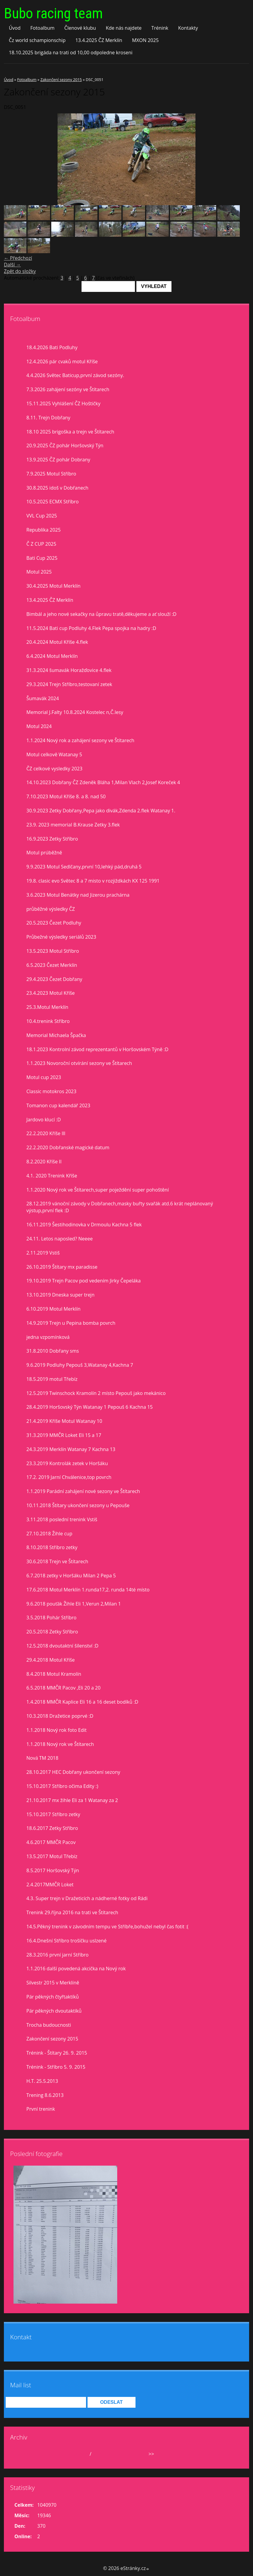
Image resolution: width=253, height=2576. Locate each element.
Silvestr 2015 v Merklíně (52, 1982)
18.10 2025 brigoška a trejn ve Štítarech (70, 431)
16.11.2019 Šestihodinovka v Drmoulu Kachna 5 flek (84, 1224)
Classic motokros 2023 (51, 1091)
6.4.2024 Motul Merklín (52, 656)
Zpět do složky (20, 271)
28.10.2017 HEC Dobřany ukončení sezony (73, 1772)
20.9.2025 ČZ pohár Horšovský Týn (64, 445)
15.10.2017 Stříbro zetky (53, 1814)
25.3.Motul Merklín (47, 1007)
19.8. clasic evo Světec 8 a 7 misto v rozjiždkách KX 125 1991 (92, 880)
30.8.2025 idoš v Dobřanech (57, 487)
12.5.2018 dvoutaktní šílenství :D (62, 1645)
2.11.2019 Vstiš (43, 1252)
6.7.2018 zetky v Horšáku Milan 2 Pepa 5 (71, 1575)
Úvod (14, 28)
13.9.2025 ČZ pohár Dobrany (58, 459)
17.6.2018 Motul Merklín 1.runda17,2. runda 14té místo (88, 1589)
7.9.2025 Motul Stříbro (51, 473)
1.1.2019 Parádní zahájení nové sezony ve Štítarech (83, 1491)
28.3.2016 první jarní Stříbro (57, 1954)
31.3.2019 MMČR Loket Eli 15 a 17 (63, 1435)
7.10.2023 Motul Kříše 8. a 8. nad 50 (66, 796)
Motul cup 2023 (43, 1077)
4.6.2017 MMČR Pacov (51, 1842)
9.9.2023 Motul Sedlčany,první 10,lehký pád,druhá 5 (83, 866)
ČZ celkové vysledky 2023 (54, 768)
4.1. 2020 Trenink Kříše (51, 1175)
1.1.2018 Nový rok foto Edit (56, 1730)
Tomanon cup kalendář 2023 (58, 1105)
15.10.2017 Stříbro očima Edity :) (62, 1786)
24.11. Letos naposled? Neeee (59, 1238)
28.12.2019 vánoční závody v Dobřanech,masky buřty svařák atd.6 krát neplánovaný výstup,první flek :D (119, 1207)
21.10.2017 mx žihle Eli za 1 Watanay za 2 (72, 1800)
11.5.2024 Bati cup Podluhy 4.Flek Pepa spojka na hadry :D (91, 628)
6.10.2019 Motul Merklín (53, 1309)
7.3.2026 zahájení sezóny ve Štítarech (67, 389)
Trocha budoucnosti (48, 2025)
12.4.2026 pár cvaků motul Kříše (62, 361)
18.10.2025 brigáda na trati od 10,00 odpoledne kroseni (70, 52)
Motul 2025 (39, 571)
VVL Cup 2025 (41, 515)
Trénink (159, 28)
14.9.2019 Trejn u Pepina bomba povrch (70, 1323)
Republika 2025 (43, 529)
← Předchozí (18, 258)
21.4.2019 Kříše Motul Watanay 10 (64, 1421)
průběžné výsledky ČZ (50, 909)
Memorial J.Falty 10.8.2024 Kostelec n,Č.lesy (74, 712)
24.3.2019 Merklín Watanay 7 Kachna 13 (70, 1449)
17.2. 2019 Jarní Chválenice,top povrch (69, 1477)
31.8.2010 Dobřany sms (52, 1351)
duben (80, 2454)
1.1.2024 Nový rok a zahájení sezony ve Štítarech (80, 740)
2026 (98, 2454)
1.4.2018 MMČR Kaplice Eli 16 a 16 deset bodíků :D (82, 1702)
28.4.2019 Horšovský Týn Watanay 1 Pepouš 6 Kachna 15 (89, 1407)
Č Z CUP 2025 (41, 544)
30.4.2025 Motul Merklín (53, 586)
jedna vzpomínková (48, 1337)
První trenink (40, 2109)
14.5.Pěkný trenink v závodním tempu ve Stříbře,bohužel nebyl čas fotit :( (107, 1926)
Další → (12, 264)
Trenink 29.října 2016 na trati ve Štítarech (72, 1912)
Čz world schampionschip (37, 40)
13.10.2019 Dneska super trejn (60, 1294)
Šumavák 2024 (42, 698)
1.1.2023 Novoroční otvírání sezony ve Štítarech (79, 1063)
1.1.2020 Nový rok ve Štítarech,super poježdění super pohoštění (97, 1189)
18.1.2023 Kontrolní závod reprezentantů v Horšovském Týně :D (97, 1049)
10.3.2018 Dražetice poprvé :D (59, 1716)
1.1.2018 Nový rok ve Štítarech (60, 1744)
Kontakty (188, 28)
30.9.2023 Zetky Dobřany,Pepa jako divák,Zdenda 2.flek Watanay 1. (100, 810)
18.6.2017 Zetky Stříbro (52, 1828)
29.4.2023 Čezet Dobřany (54, 979)
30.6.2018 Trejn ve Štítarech (57, 1561)
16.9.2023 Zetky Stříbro (52, 838)
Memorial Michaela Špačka (56, 1035)
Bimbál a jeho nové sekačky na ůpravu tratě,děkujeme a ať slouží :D (101, 614)
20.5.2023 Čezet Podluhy (53, 922)
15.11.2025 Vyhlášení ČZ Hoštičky (63, 403)
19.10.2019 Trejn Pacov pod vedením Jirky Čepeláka (83, 1280)
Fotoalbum (42, 28)
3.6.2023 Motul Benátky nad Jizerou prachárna (77, 895)
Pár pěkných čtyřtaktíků (52, 1996)
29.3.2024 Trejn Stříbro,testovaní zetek (69, 684)
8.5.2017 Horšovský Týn (52, 1870)
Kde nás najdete (123, 28)
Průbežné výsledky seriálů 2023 (61, 937)
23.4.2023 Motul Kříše (50, 993)
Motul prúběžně (44, 852)
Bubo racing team (53, 13)
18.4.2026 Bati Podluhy (51, 347)
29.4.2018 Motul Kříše (50, 1660)
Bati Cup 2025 (42, 558)
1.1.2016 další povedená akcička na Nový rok (76, 1968)
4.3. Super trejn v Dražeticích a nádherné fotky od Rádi (86, 1898)
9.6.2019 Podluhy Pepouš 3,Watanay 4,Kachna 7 (79, 1365)
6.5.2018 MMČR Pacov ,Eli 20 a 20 (63, 1687)
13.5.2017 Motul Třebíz (51, 1856)
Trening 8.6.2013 (45, 2095)
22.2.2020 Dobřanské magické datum (67, 1147)
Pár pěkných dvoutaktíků (54, 2011)
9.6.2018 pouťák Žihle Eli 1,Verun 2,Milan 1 (73, 1603)
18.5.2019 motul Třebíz (51, 1379)
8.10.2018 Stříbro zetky (51, 1547)
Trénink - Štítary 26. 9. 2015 (56, 2053)
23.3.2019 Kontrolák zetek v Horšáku (67, 1463)
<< (25, 2454)
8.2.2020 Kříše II (44, 1161)
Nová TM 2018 (42, 1758)
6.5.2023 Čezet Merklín (51, 965)
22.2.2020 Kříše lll (45, 1133)
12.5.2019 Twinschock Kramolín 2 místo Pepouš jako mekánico (96, 1393)
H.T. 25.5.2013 (42, 2081)
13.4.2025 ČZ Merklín (98, 40)
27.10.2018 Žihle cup (49, 1533)
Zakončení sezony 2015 (61, 79)
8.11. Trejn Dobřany (48, 417)
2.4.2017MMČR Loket (49, 1884)
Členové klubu (80, 28)
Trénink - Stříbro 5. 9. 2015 (55, 2067)
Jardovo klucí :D (43, 1119)
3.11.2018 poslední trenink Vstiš (61, 1519)
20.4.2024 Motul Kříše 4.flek (57, 642)
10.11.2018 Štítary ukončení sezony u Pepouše (77, 1505)
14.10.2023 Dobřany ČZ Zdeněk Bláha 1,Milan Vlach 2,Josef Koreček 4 (103, 782)
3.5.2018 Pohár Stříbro (51, 1617)
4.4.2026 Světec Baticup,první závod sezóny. (75, 375)
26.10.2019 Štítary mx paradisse (61, 1267)
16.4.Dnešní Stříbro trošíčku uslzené (66, 1940)
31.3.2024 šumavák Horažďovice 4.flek (69, 670)
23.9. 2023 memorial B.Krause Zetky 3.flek (73, 824)
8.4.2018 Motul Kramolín (53, 1674)
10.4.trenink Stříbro (48, 1021)
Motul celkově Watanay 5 (54, 754)
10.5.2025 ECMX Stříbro (52, 501)
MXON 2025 (145, 40)
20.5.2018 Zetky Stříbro (52, 1631)
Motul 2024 (39, 726)
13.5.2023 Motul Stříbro (52, 951)
